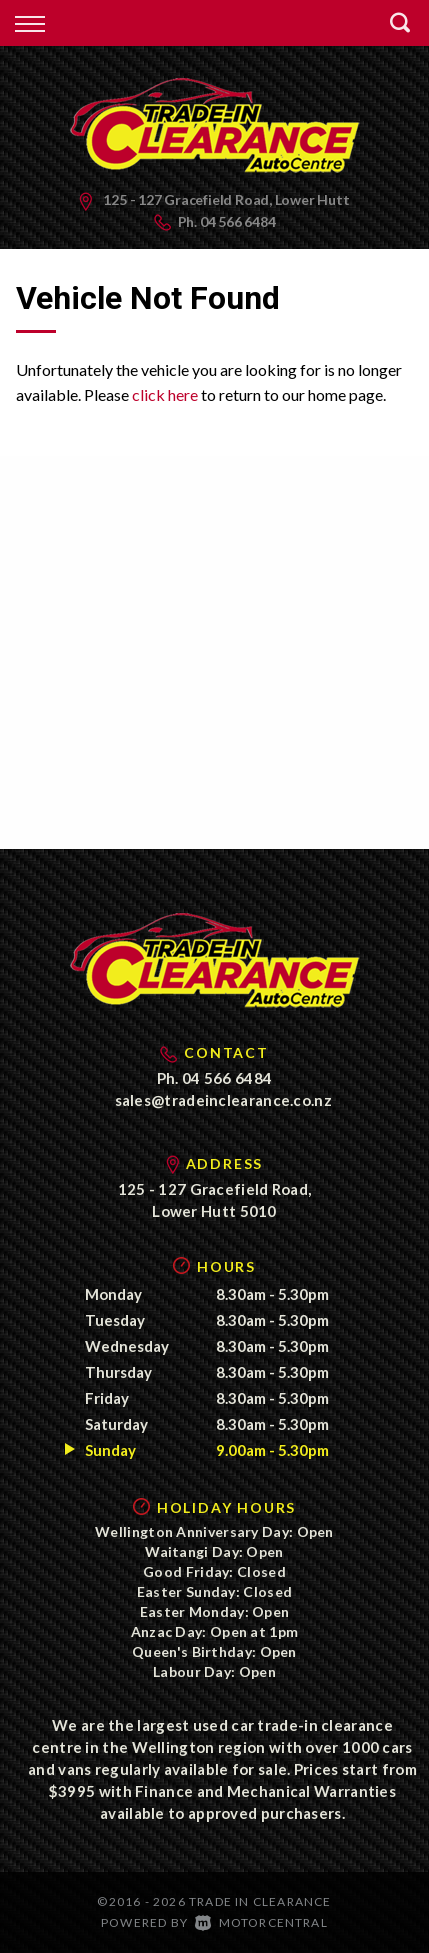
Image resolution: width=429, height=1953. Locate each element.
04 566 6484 (238, 221)
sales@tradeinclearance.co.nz (223, 1100)
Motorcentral (261, 1922)
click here (165, 394)
